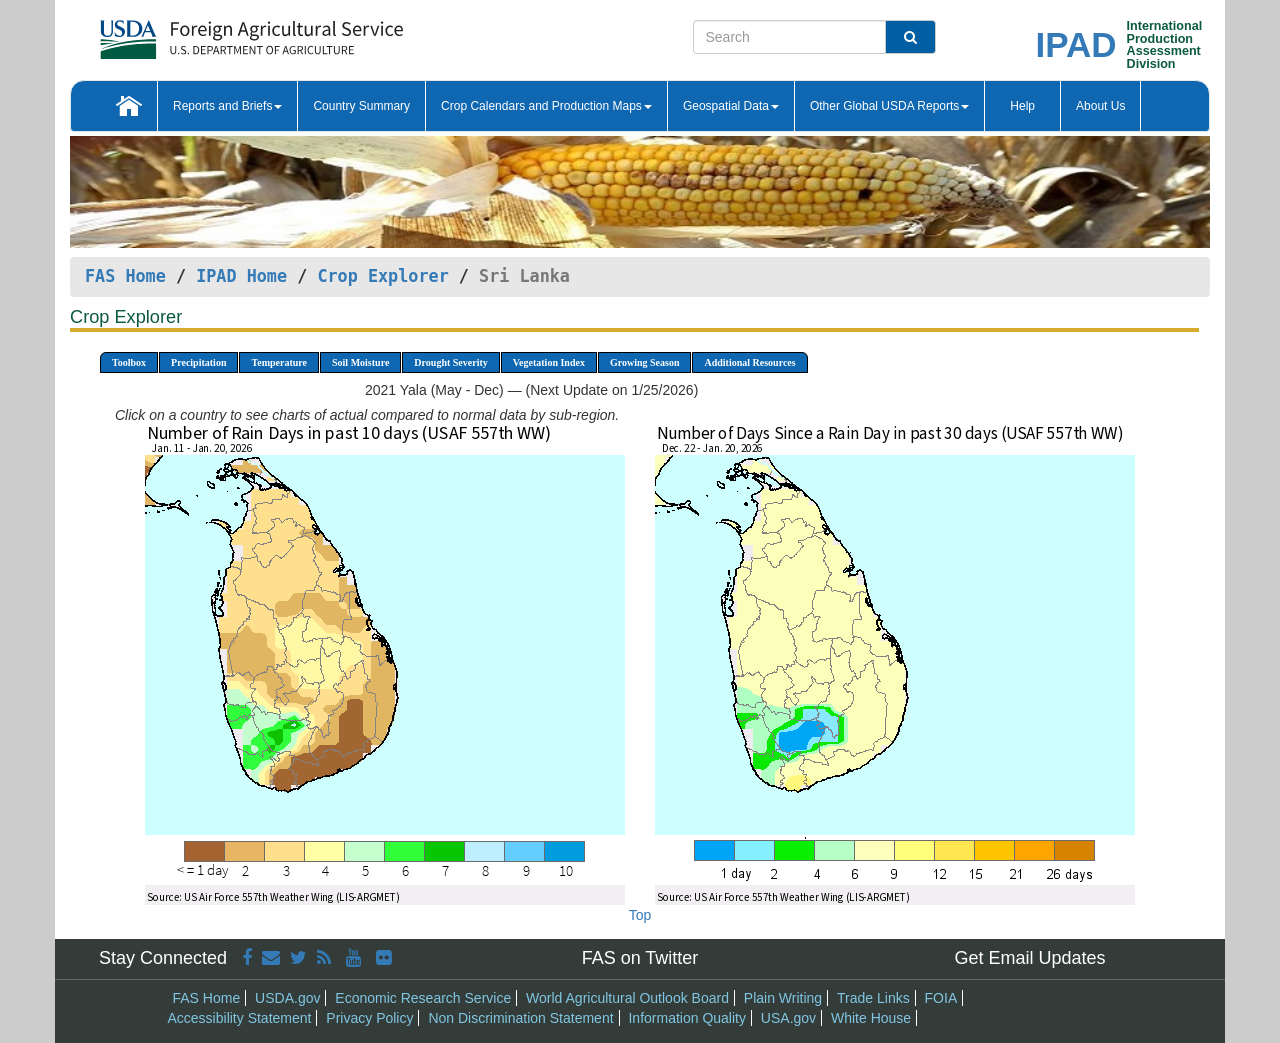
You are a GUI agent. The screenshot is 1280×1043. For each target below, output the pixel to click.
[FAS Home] (201, 32)
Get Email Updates (1029, 958)
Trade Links (873, 998)
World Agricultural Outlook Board (627, 998)
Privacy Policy (369, 1018)
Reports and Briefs (227, 106)
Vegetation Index (549, 362)
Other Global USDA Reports (889, 106)
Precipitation (198, 362)
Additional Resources (749, 362)
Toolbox (129, 362)
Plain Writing (783, 998)
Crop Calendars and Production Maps (546, 106)
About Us (1100, 106)
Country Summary (361, 106)
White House (871, 1018)
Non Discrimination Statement (520, 1018)
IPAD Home (241, 276)
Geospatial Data (731, 106)
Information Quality (687, 1018)
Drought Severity (450, 362)
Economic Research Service (423, 998)
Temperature (279, 362)
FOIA (941, 998)
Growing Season (645, 362)
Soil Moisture (360, 362)
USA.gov (788, 1018)
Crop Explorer (382, 276)
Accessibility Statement (240, 1018)
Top (640, 915)
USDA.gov (287, 998)
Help (1022, 106)
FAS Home (125, 276)
